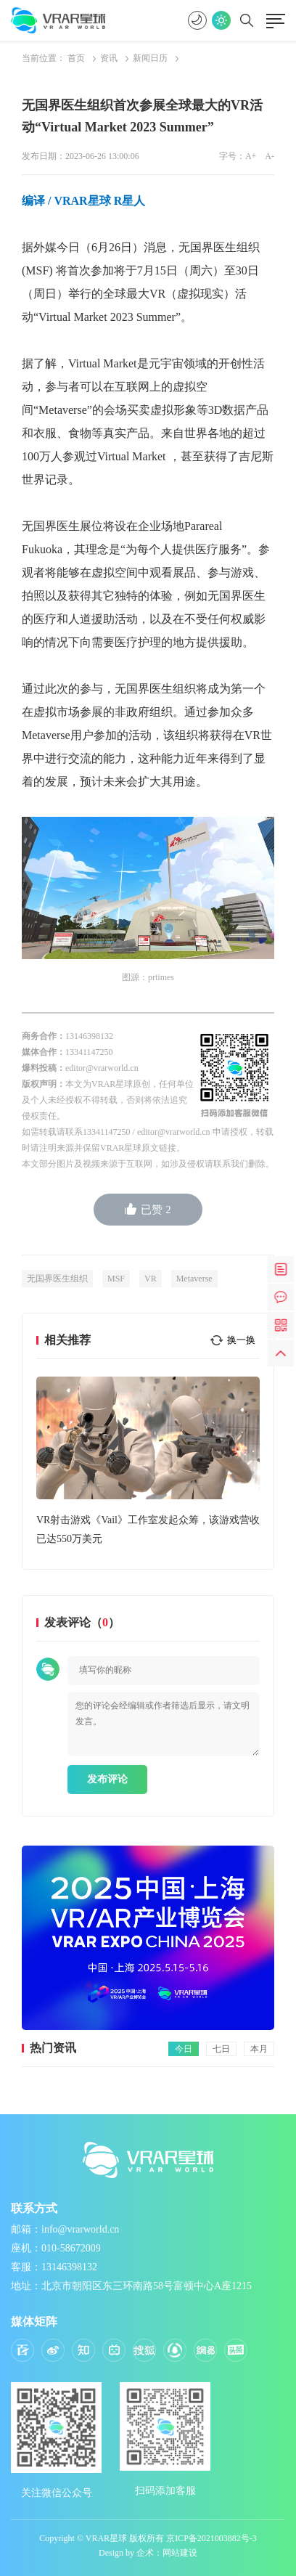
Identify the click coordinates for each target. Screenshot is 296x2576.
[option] (148, 1463)
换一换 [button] (241, 1339)
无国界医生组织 (57, 1278)
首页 (76, 58)
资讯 (109, 58)
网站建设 (180, 2553)
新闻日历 (150, 58)
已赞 (147, 1209)
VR (150, 1278)
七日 (221, 2049)
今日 (183, 2049)
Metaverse (194, 1278)
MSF (116, 1278)
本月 (259, 2049)
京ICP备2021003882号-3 (211, 2538)
